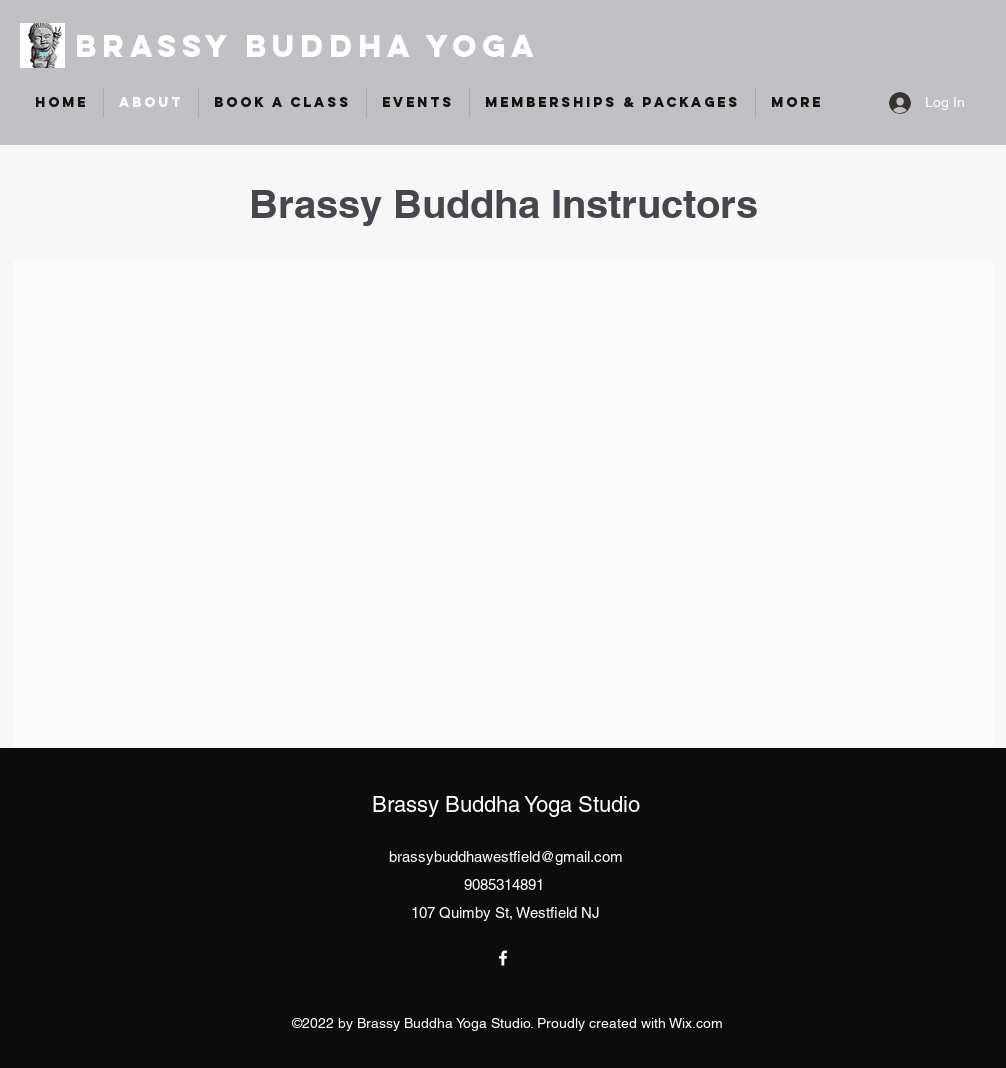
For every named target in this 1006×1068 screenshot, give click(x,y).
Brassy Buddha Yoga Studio (506, 804)
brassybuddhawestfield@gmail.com (506, 856)
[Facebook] (503, 958)
